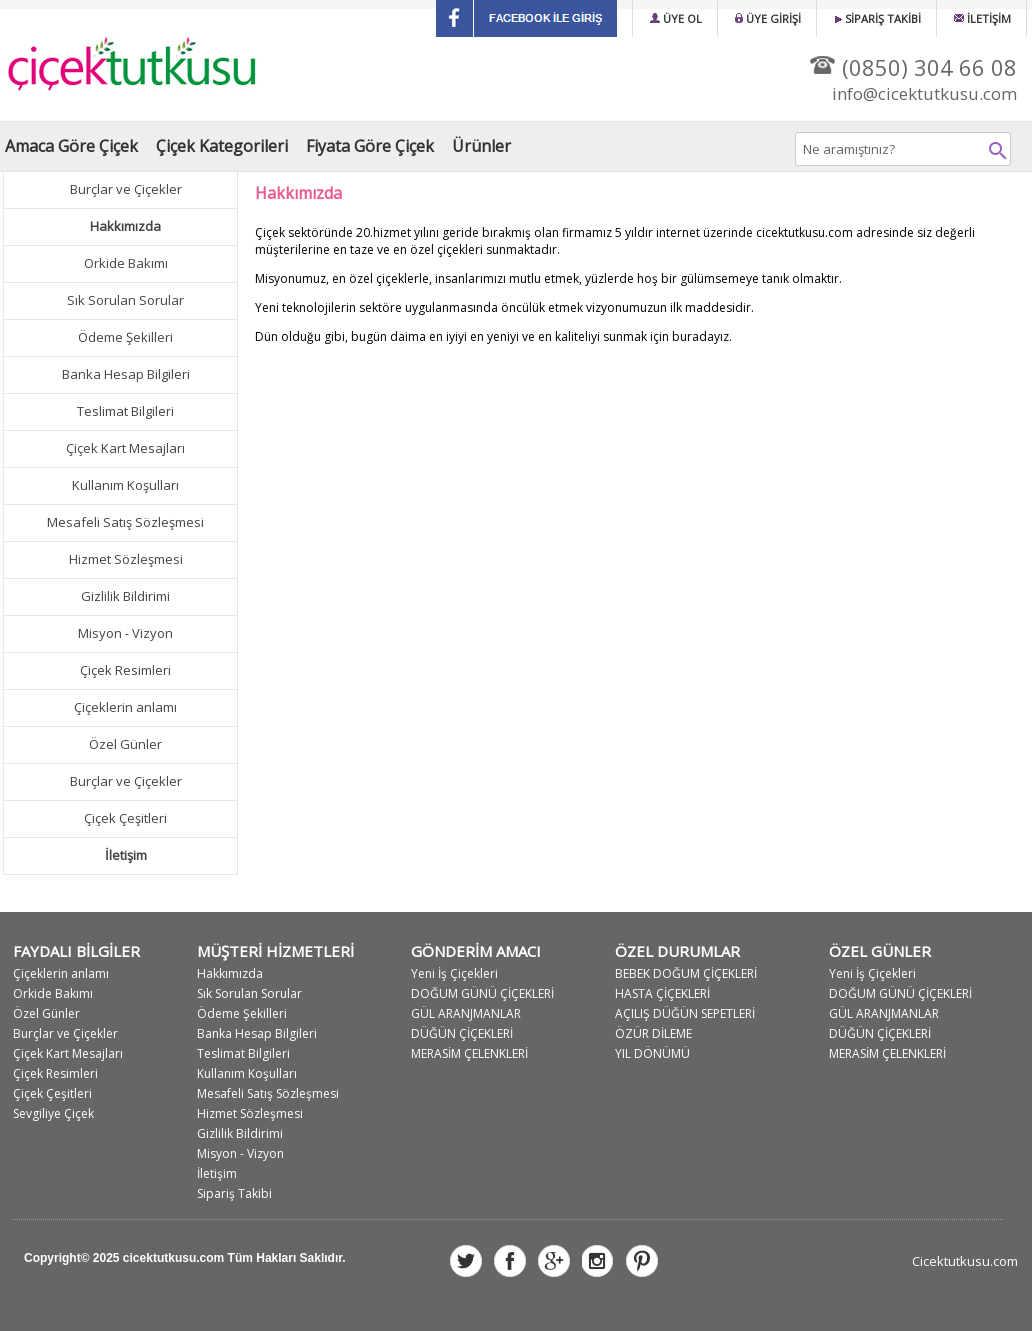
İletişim (217, 1173)
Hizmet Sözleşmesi (126, 559)
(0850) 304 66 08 (913, 67)
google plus (554, 1261)
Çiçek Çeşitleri (125, 818)
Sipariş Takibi (234, 1193)
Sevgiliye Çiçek (53, 1113)
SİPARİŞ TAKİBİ (877, 18)
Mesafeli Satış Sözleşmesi (125, 522)
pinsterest (642, 1261)
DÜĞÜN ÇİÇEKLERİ (462, 1033)
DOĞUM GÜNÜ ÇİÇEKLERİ (482, 993)
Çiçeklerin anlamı (125, 707)
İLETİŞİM (982, 18)
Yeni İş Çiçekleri (454, 973)
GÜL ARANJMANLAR (466, 1013)
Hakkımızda (230, 973)
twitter (466, 1261)
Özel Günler (125, 744)
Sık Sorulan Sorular (125, 300)
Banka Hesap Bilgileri (126, 374)
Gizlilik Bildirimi (125, 596)
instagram (598, 1261)
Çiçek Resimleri (125, 670)
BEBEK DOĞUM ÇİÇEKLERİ (686, 973)
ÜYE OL (676, 18)
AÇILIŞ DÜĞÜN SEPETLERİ (685, 1013)
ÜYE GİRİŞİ (768, 18)
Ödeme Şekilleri (125, 337)
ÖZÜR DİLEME (653, 1033)
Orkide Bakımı (126, 263)
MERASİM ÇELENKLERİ (469, 1053)
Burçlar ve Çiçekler (126, 189)
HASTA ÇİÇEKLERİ (662, 993)
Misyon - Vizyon (125, 633)
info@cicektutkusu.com (924, 93)
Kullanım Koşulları (125, 485)
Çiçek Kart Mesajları (125, 448)
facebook (510, 1261)
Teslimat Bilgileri (125, 411)
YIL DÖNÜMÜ (652, 1053)
